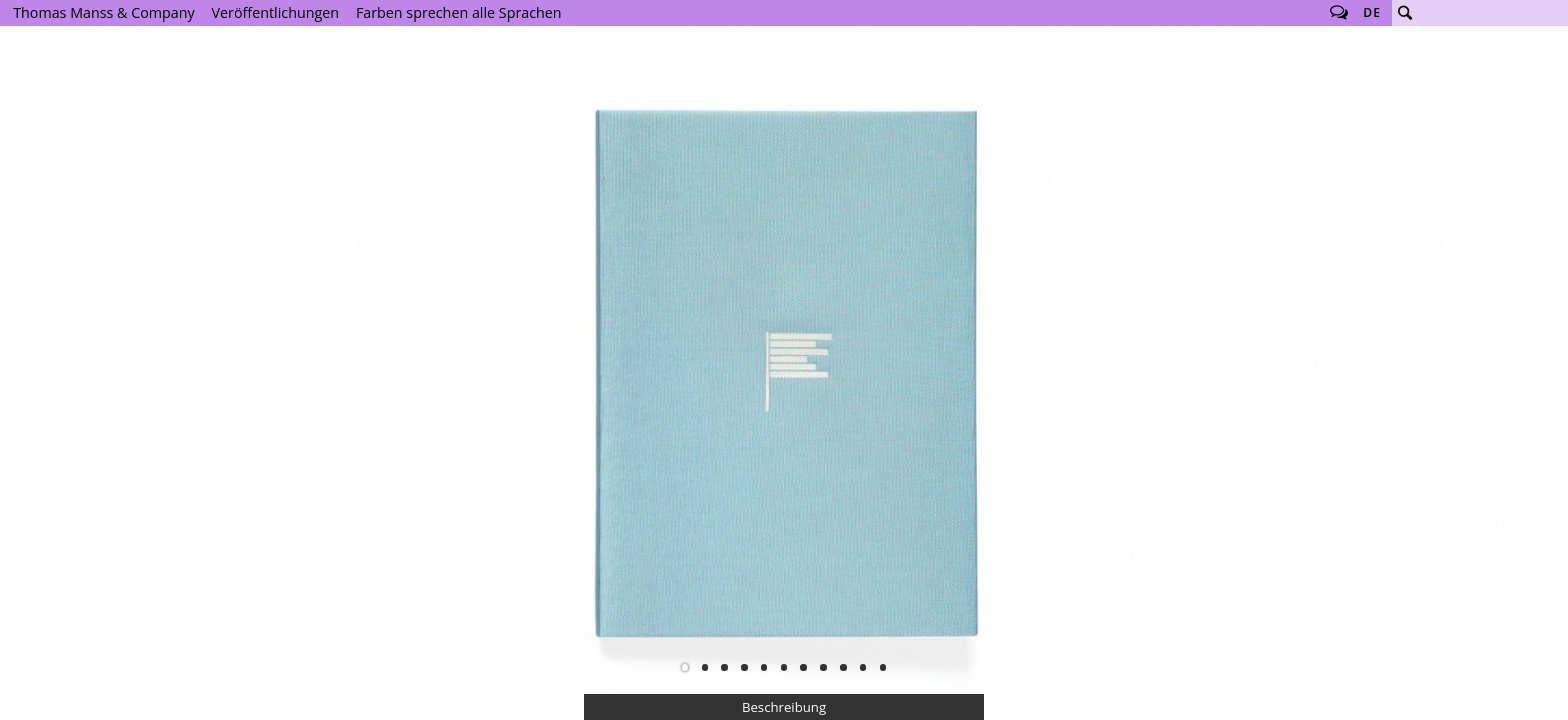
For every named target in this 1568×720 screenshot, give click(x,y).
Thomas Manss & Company (103, 12)
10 (863, 667)
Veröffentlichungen (275, 12)
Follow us (1339, 13)
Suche (1405, 13)
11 (883, 667)
